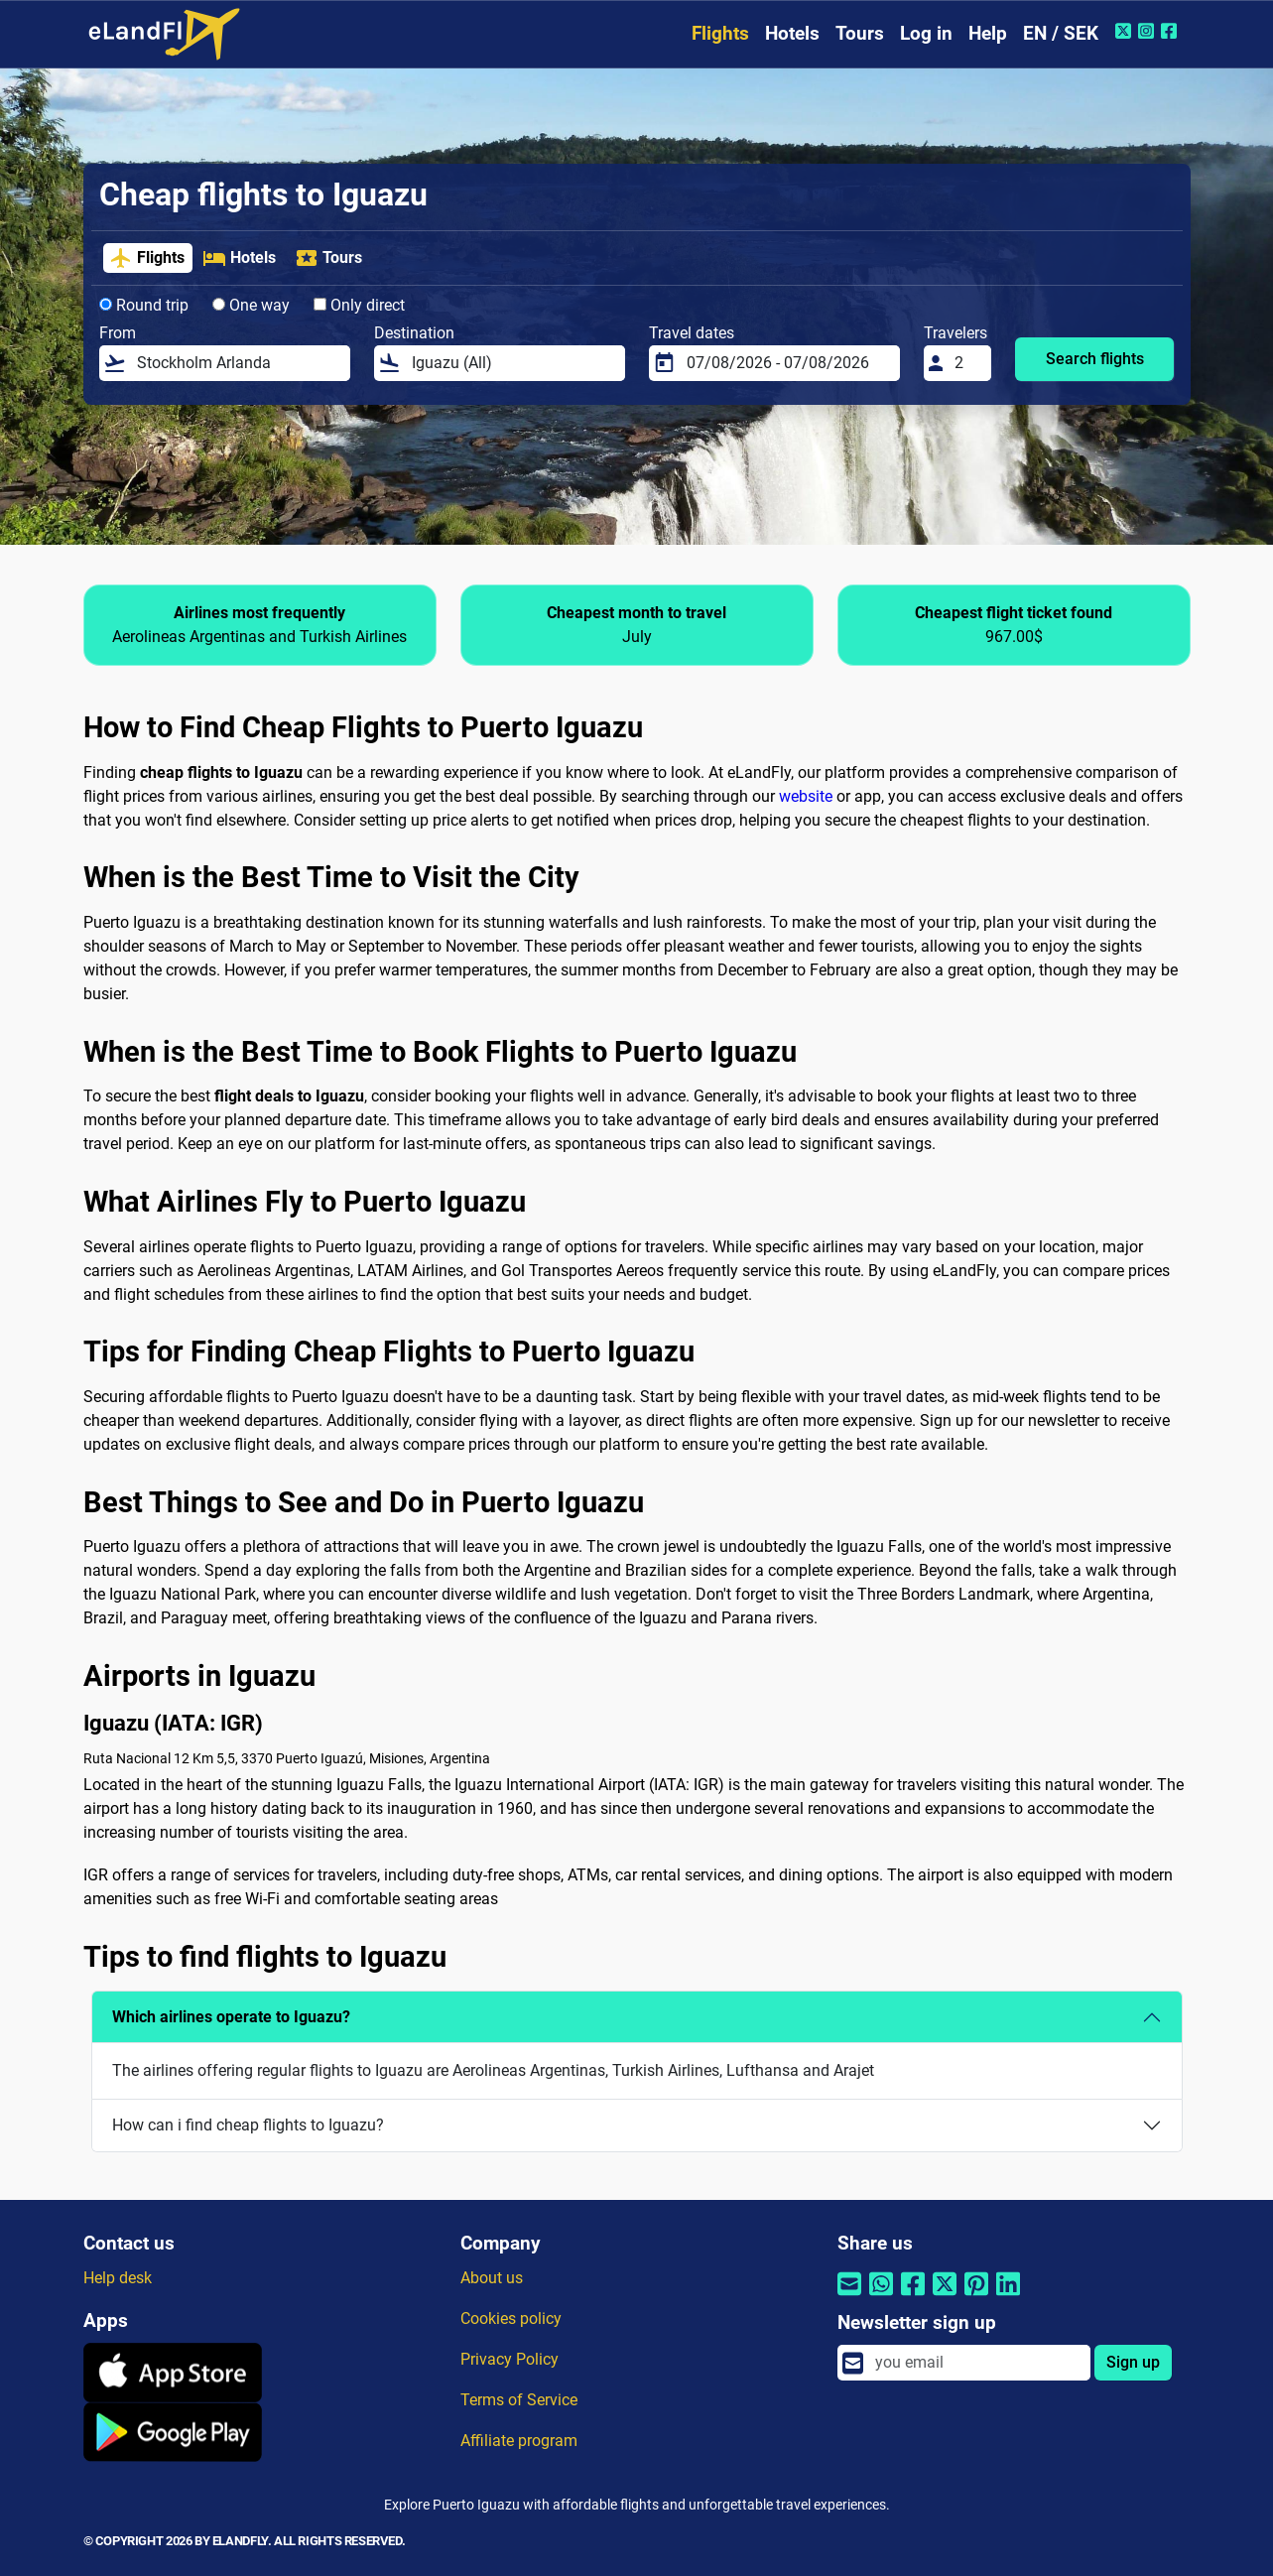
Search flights (1095, 358)
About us (491, 2277)
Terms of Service (518, 2399)
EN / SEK (1060, 33)
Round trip (144, 305)
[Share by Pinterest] (976, 2296)
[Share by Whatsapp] (881, 2296)
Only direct (359, 305)
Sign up (1133, 2362)
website (805, 796)
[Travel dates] (787, 363)
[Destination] (512, 363)
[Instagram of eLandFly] (1148, 31)
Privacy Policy (509, 2359)
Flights (720, 33)
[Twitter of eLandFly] (1125, 31)
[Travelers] (966, 363)
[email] (976, 2363)
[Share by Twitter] (944, 2296)
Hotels (792, 33)
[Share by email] (849, 2296)
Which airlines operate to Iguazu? (231, 2016)
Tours (859, 33)
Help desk (117, 2277)
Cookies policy (511, 2318)
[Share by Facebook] (913, 2296)
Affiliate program (518, 2440)
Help (987, 33)
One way (251, 305)
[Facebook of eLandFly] (1171, 31)
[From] (237, 363)
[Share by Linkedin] (1008, 2296)
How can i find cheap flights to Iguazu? (248, 2125)
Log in (926, 33)
